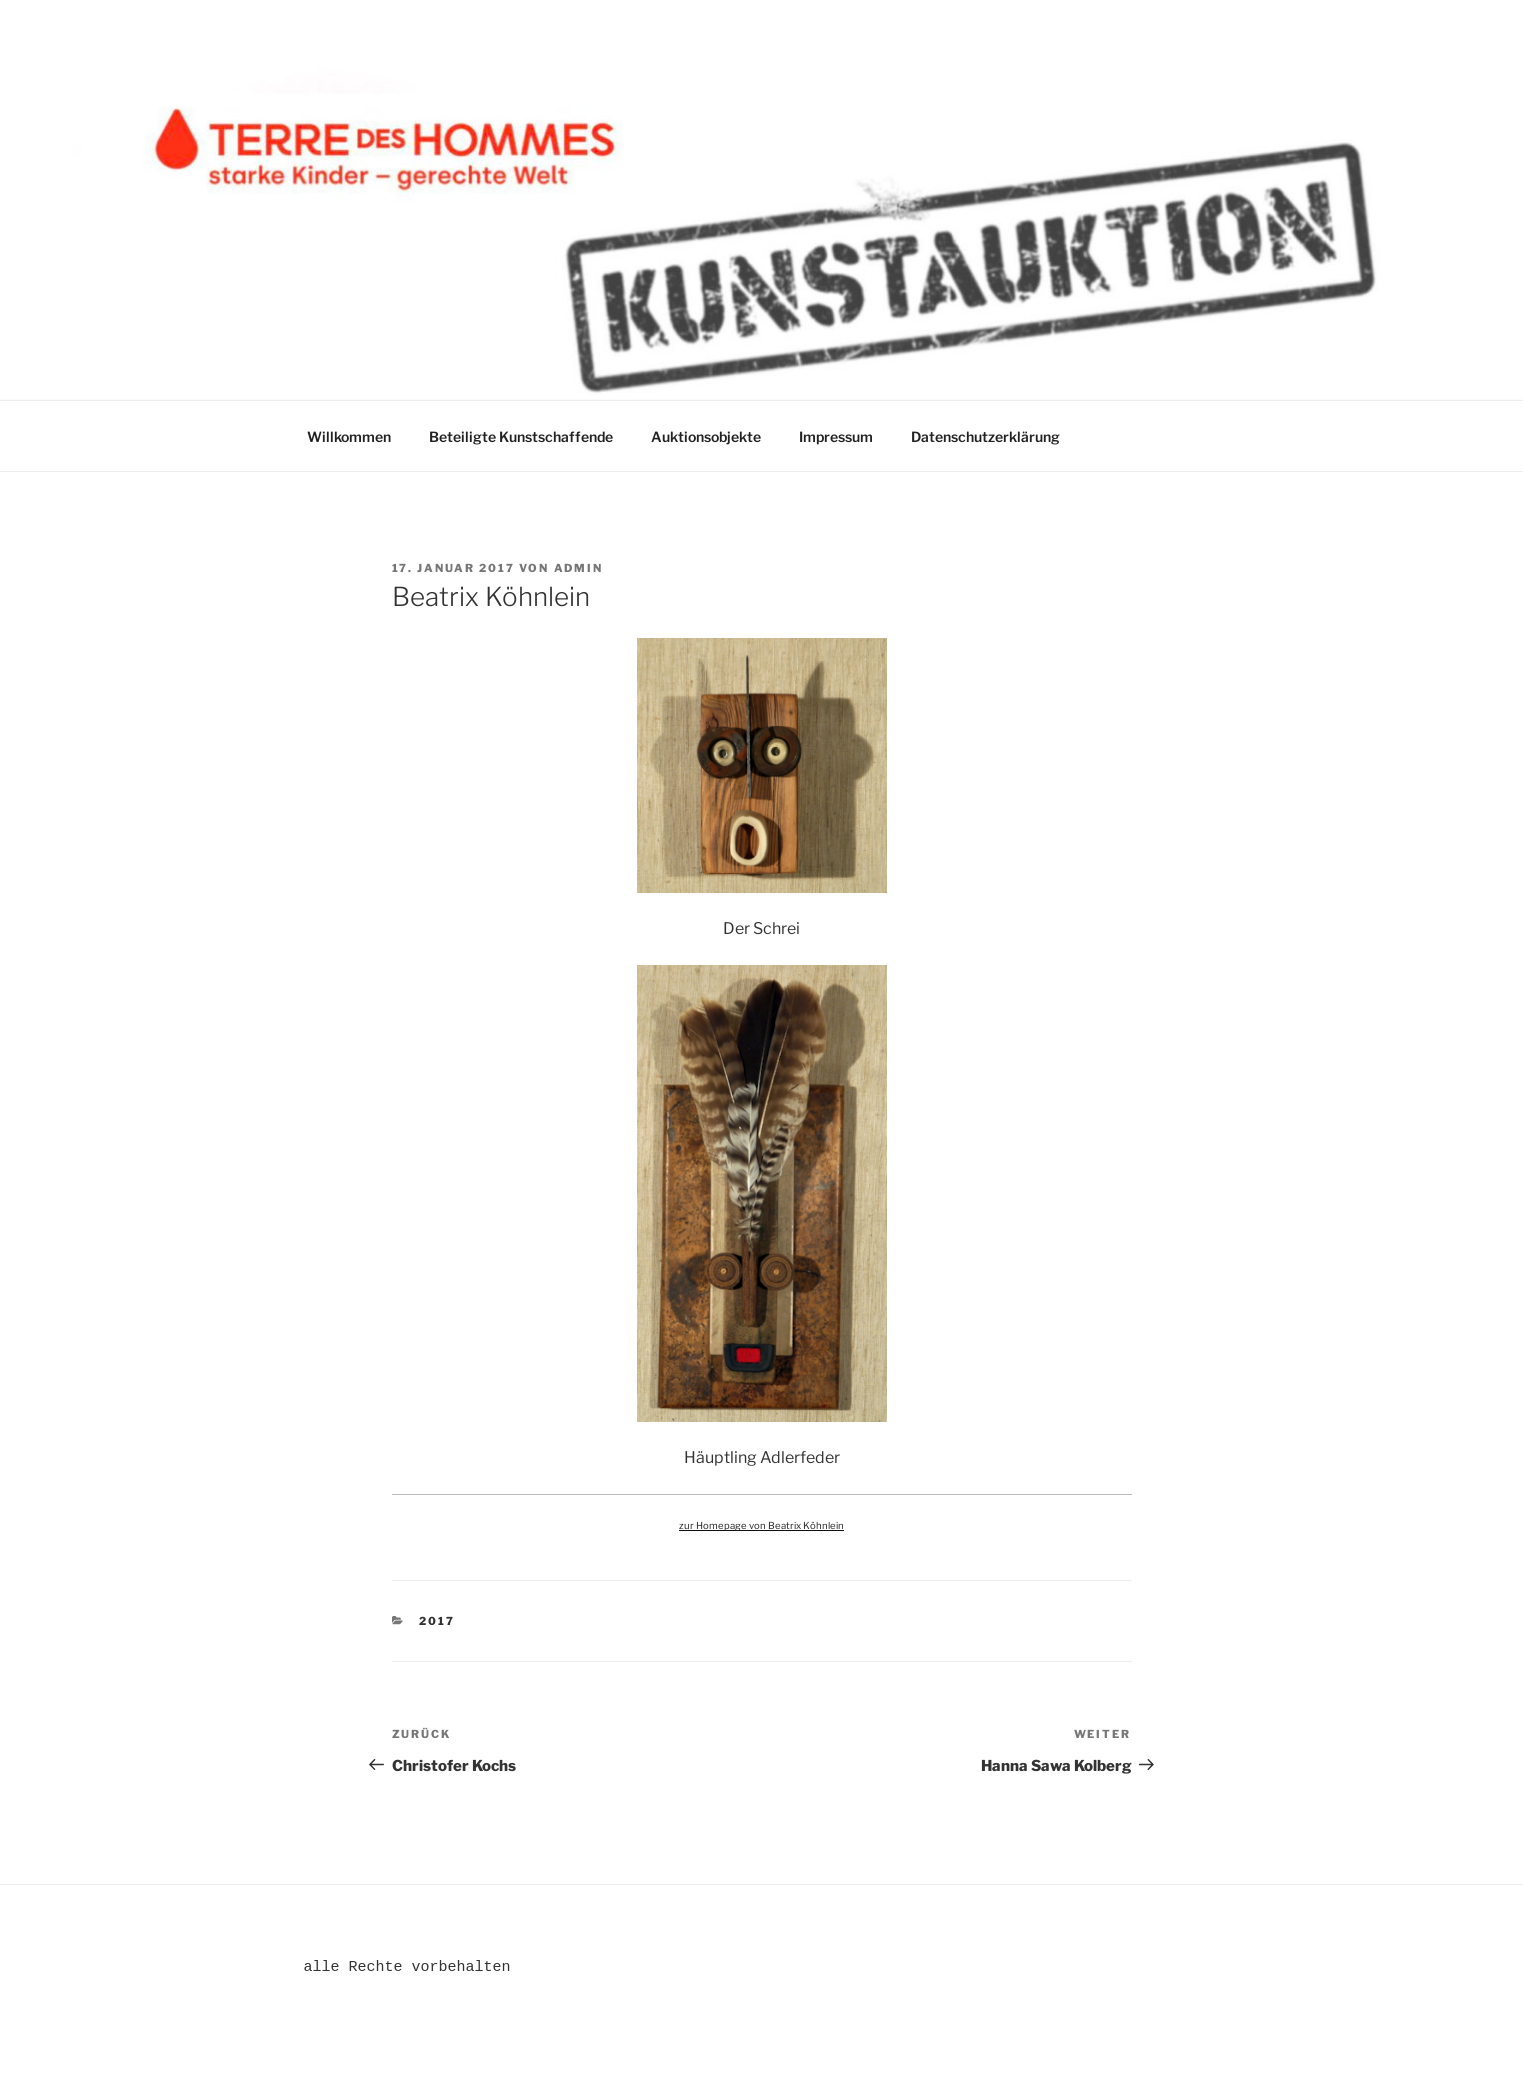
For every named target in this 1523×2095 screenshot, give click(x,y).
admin (579, 568)
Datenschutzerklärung (985, 436)
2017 (437, 1621)
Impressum (836, 436)
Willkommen (349, 436)
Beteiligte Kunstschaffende (521, 436)
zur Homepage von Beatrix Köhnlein (761, 1525)
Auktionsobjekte (706, 436)
